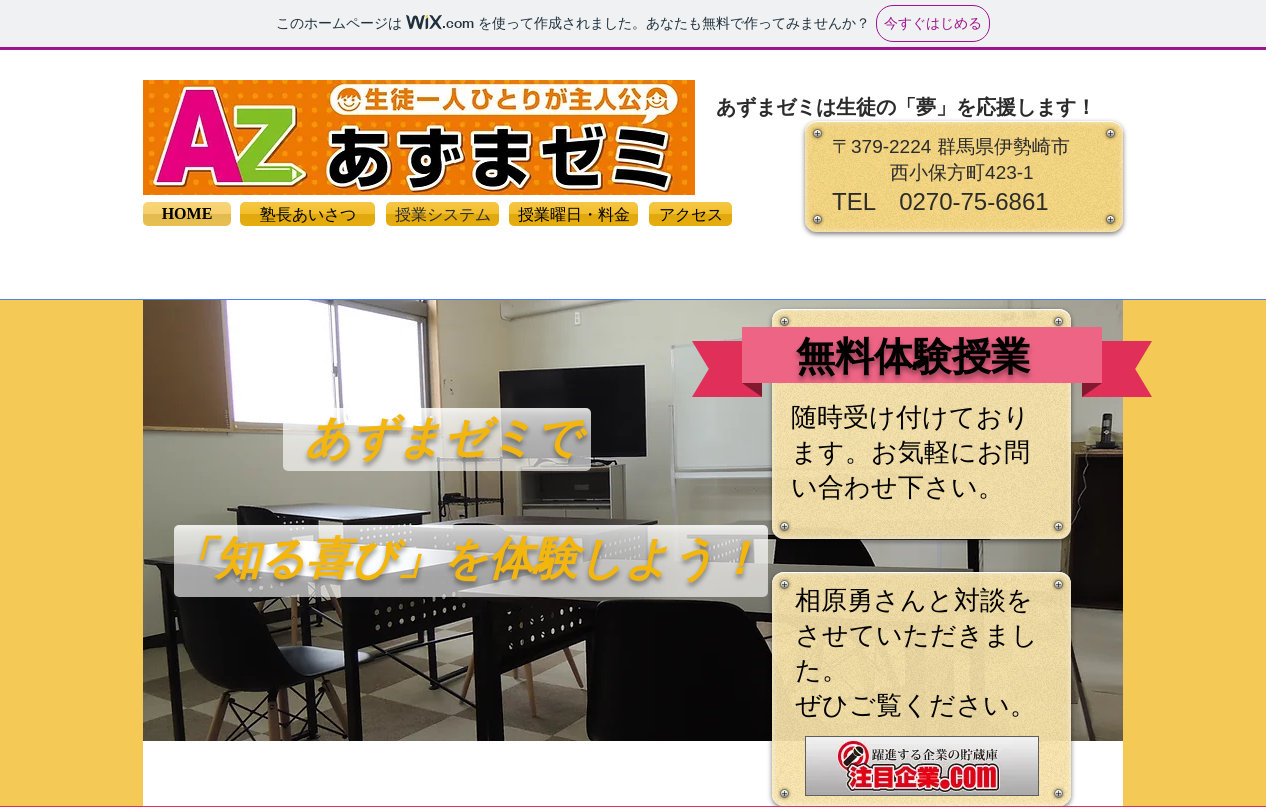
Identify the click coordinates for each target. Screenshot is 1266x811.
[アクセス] (690, 214)
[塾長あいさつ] (307, 214)
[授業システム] (442, 214)
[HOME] (187, 214)
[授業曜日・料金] (573, 214)
